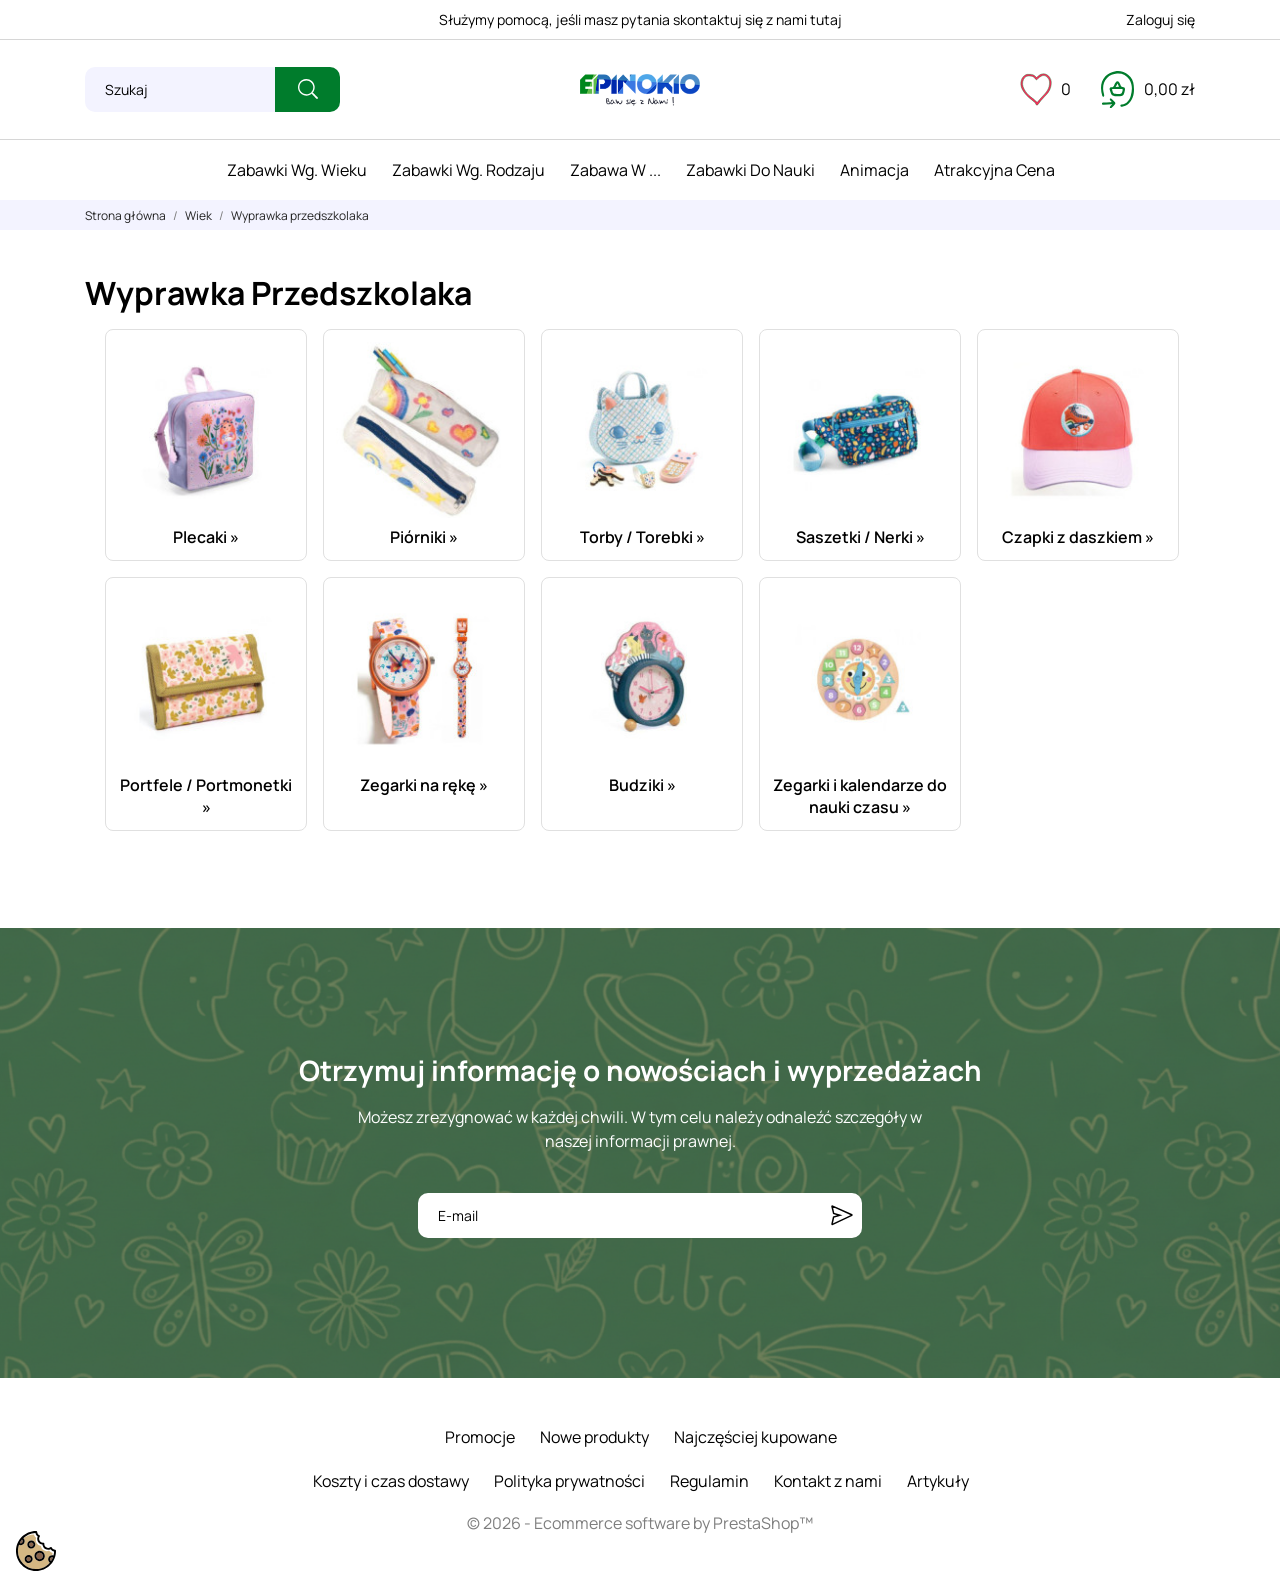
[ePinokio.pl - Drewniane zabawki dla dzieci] (640, 90)
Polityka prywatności (569, 1481)
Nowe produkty (594, 1437)
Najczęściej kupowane (755, 1437)
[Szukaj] (180, 89)
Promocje (480, 1437)
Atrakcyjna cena (994, 170)
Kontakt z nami (828, 1481)
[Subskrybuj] (842, 1215)
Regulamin (709, 1481)
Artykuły (938, 1481)
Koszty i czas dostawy (391, 1481)
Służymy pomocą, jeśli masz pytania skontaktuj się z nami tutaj (640, 19)
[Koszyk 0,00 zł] (1148, 89)
